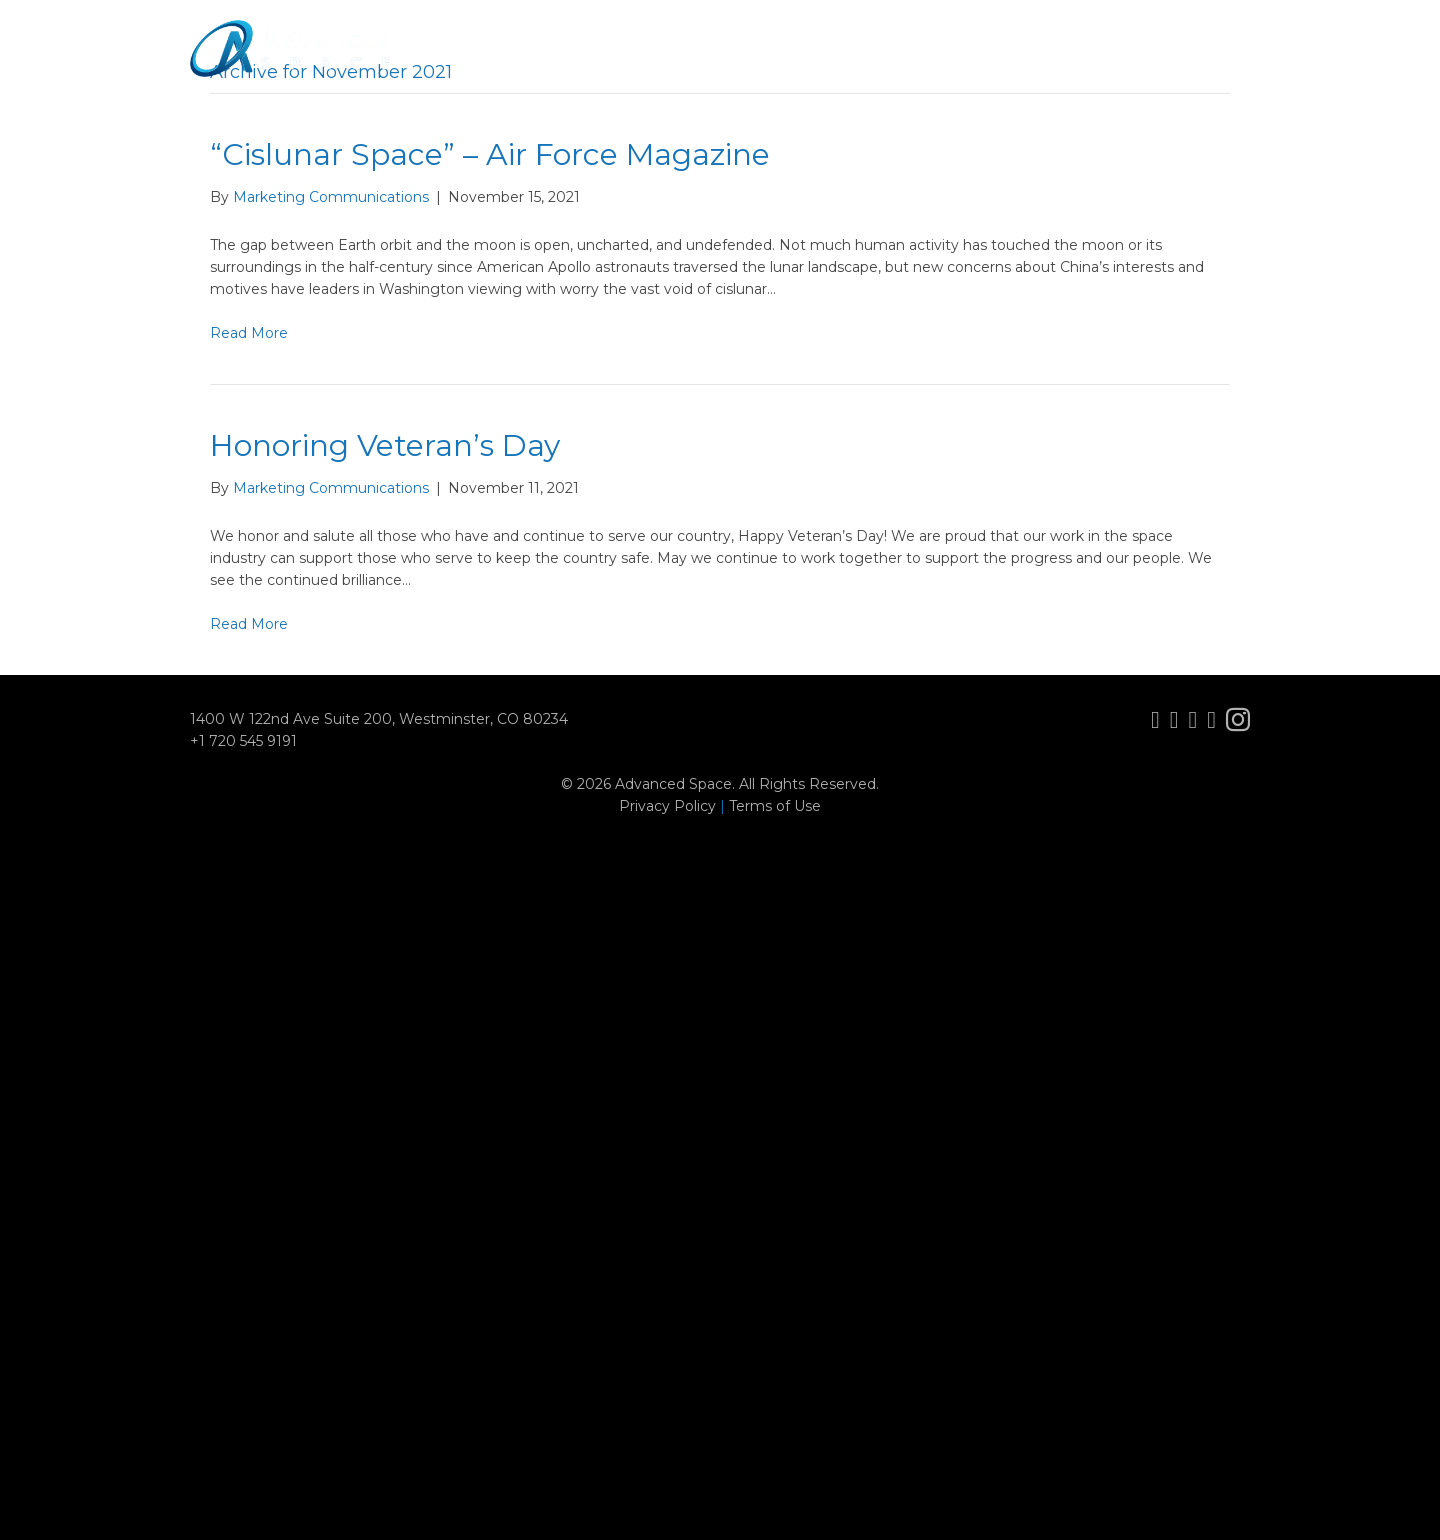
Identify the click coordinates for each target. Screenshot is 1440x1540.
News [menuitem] (1031, 64)
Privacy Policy (667, 806)
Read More (249, 333)
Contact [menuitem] (1204, 64)
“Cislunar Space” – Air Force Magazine (490, 154)
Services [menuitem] (843, 64)
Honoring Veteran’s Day (385, 445)
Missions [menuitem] (750, 64)
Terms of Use (775, 806)
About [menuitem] (664, 64)
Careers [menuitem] (1112, 64)
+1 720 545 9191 (243, 741)
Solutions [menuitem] (942, 64)
